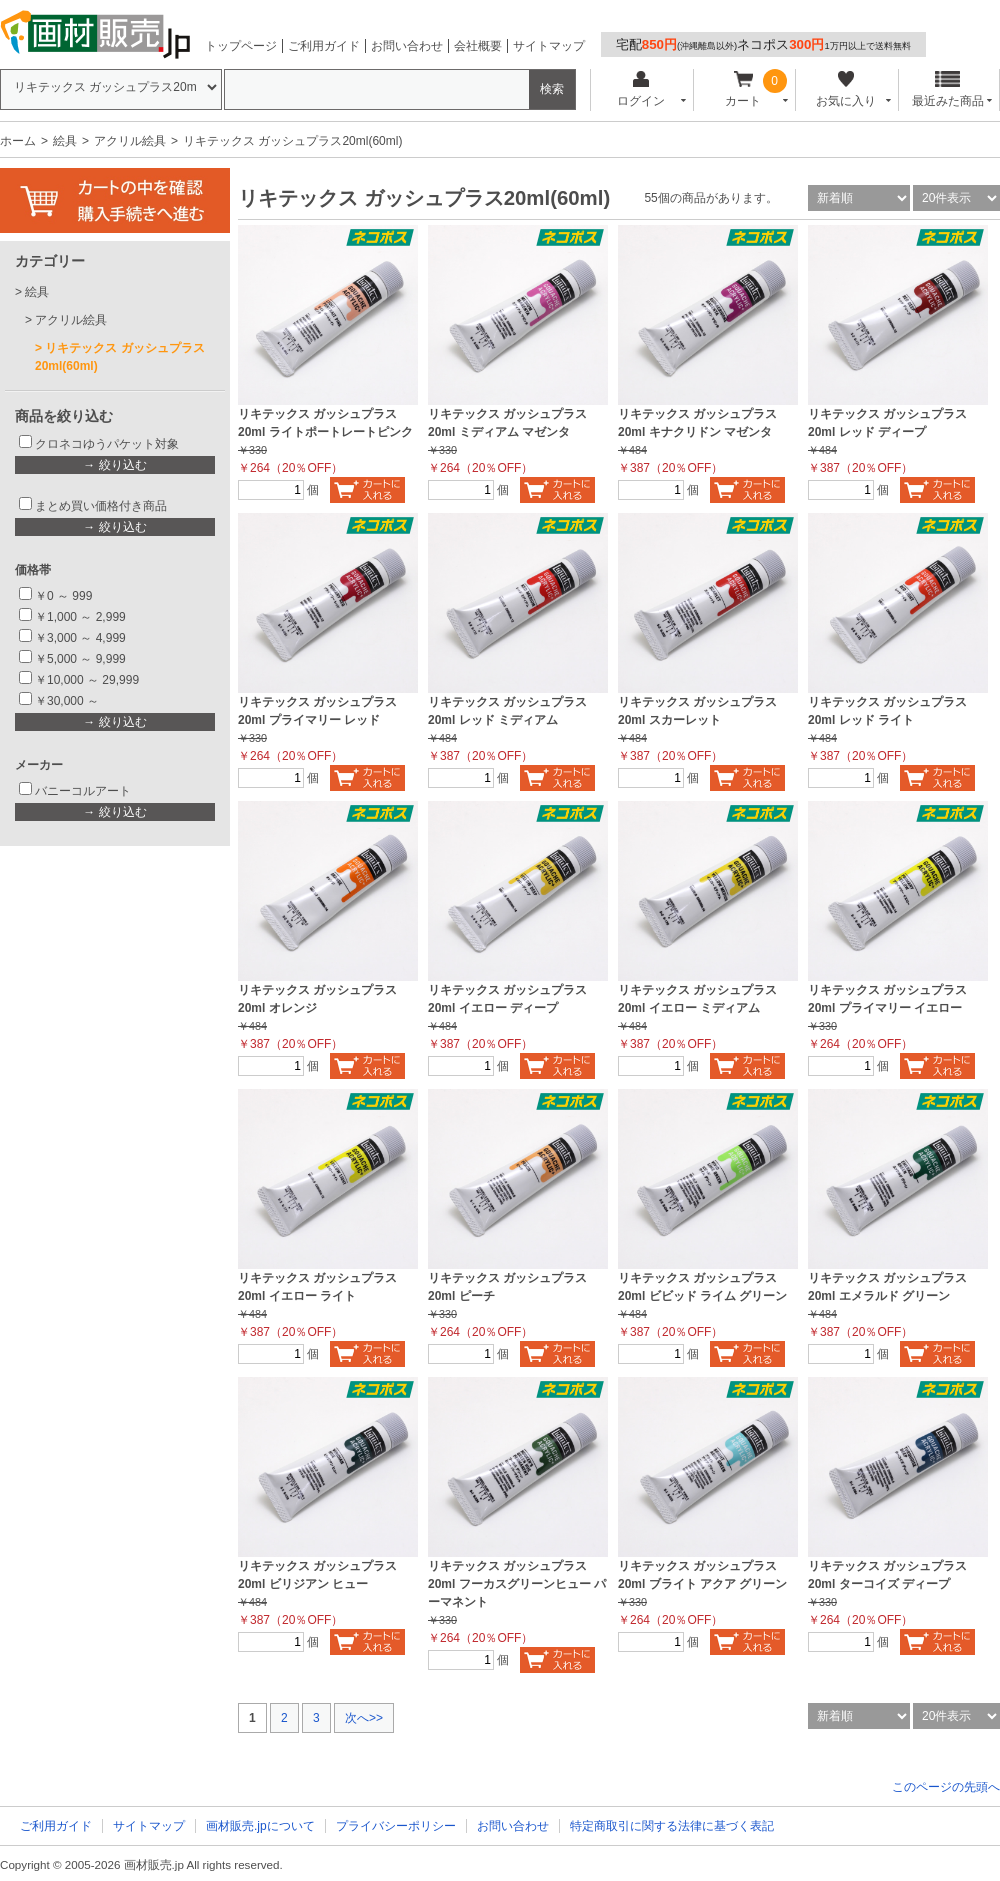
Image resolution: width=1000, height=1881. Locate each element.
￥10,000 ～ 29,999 (87, 680)
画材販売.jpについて (260, 1826)
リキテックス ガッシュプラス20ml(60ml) (120, 357)
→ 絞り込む (114, 465)
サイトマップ (549, 46)
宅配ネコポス (763, 44)
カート (743, 89)
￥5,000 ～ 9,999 (80, 659)
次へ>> (364, 1718)
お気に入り (845, 89)
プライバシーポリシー (396, 1826)
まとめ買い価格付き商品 (101, 506)
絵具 (65, 141)
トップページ (241, 46)
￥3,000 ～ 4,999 (80, 638)
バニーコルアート (83, 791)
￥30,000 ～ (68, 701)
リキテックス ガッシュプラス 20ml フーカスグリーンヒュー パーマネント (517, 1584)
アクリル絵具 (130, 141)
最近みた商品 (948, 89)
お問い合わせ (407, 46)
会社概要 (478, 46)
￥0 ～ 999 (63, 596)
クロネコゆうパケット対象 (107, 444)
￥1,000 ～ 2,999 (80, 617)
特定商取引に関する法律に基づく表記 (672, 1826)
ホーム (18, 141)
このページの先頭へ (946, 1787)
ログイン (640, 89)
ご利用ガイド (324, 46)
